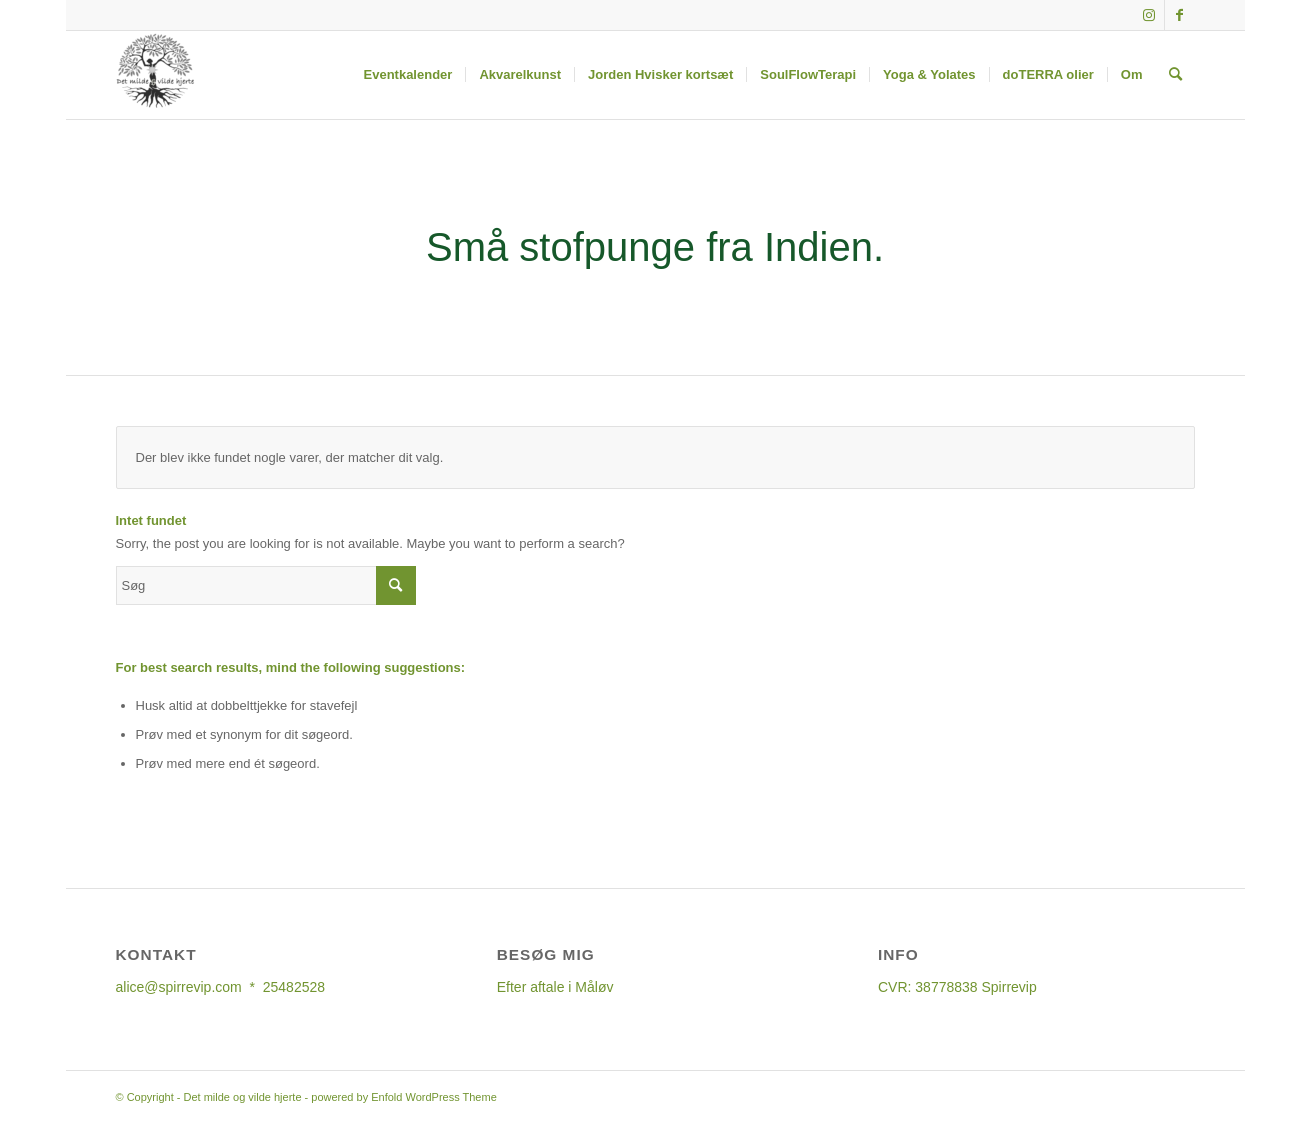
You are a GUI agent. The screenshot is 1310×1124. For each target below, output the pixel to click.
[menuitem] (408, 75)
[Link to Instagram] (1149, 15)
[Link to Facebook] (1180, 15)
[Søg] (1175, 75)
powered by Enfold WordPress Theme (403, 1097)
